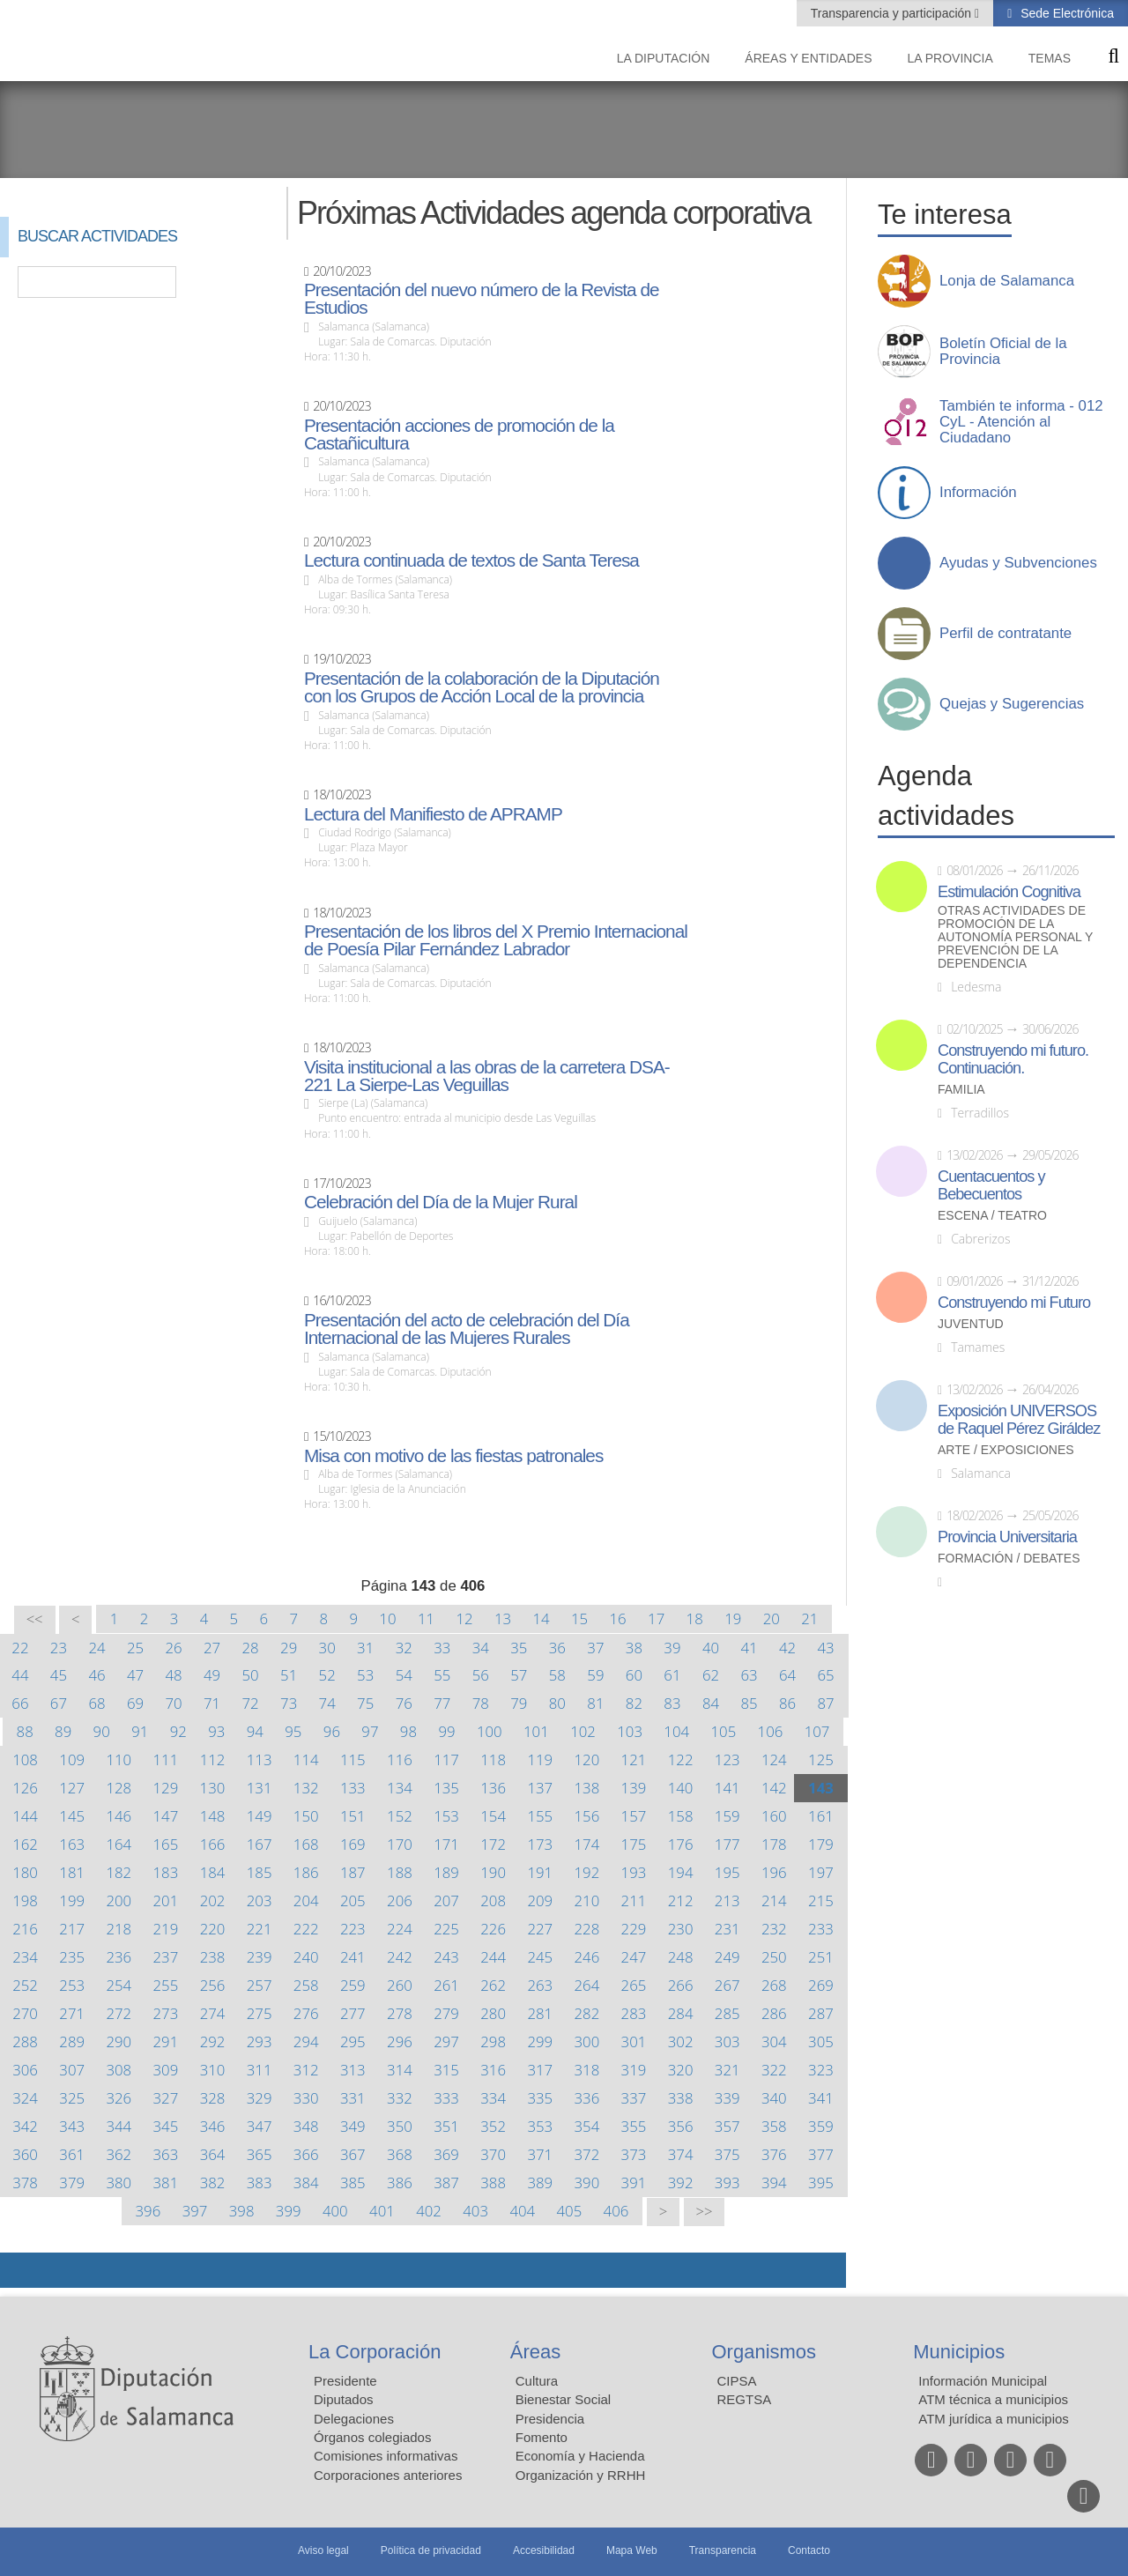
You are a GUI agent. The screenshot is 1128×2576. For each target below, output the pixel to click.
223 (353, 1929)
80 (557, 1703)
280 (493, 2013)
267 (727, 1985)
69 (135, 1703)
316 (493, 2070)
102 (583, 1731)
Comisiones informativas (385, 2455)
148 (213, 1816)
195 (727, 1872)
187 (353, 1872)
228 (587, 1929)
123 (727, 1759)
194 (681, 1872)
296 (399, 2041)
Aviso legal (323, 2550)
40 (710, 1647)
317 (540, 2070)
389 (540, 2182)
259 (353, 1985)
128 (118, 1788)
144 (25, 1816)
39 (672, 1647)
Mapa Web (631, 2550)
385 (353, 2182)
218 (118, 1929)
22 (19, 1647)
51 (288, 1675)
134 (399, 1788)
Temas (1049, 58)
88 (25, 1731)
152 (399, 1816)
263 (540, 1985)
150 (306, 1816)
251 (821, 1957)
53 (365, 1675)
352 (493, 2126)
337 (634, 2098)
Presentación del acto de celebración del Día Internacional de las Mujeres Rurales (466, 1329)
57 (518, 1675)
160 (774, 1816)
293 (259, 2041)
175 (634, 1844)
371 (540, 2154)
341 (821, 2098)
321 (727, 2070)
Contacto (809, 2550)
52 (327, 1675)
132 (306, 1788)
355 (634, 2126)
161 (821, 1816)
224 (399, 1929)
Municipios (959, 2352)
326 (118, 2098)
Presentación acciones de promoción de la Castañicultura (459, 434)
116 (399, 1759)
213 (727, 1900)
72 (250, 1703)
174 (587, 1844)
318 (587, 2070)
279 (446, 2013)
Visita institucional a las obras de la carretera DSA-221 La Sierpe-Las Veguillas (487, 1076)
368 (399, 2154)
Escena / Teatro (992, 1215)
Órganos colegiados (372, 2437)
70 (173, 1703)
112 (213, 1759)
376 (774, 2154)
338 (681, 2098)
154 (493, 1816)
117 (446, 1759)
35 (518, 1647)
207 (446, 1900)
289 (72, 2041)
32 (404, 1647)
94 (255, 1731)
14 (540, 1618)
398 (242, 2211)
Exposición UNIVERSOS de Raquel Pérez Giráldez (1019, 1419)
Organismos (764, 2352)
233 (821, 1929)
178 (774, 1844)
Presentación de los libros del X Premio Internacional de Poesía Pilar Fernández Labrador (495, 940)
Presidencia (550, 2418)
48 (173, 1675)
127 (72, 1788)
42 (787, 1647)
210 (587, 1900)
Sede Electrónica (1065, 13)
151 (353, 1816)
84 (710, 1703)
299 (540, 2041)
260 (399, 1985)
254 (118, 1985)
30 (327, 1647)
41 (748, 1647)
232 (774, 1929)
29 (288, 1647)
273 (166, 2013)
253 (72, 1985)
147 (166, 1816)
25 (135, 1647)
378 (25, 2182)
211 (634, 1900)
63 (748, 1675)
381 (166, 2182)
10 (387, 1618)
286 (774, 2013)
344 (118, 2126)
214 (774, 1900)
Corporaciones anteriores (388, 2475)
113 (259, 1759)
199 (72, 1900)
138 (586, 1788)
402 (429, 2211)
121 (634, 1759)
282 (587, 2013)
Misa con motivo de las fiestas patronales (453, 1456)
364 (213, 2154)
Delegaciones (354, 2418)
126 (25, 1788)
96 (331, 1731)
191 (540, 1872)
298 (493, 2041)
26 (173, 1647)
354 (587, 2126)
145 (72, 1816)
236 (118, 1957)
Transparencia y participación (893, 13)
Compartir (22, 2270)
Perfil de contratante (1005, 634)
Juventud (971, 1324)
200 (118, 1900)
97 (369, 1731)
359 (821, 2126)
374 (681, 2154)
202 (213, 1900)
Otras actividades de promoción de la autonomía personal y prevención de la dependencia (1015, 937)
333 (446, 2098)
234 (25, 1957)
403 (475, 2211)
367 (353, 2154)
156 (587, 1816)
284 (681, 2013)
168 (306, 1844)
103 (629, 1731)
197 (821, 1872)
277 (353, 2013)
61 (672, 1675)
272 (118, 2013)
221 (259, 1929)
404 (522, 2211)
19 (732, 1618)
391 (634, 2182)
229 (634, 1929)
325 (72, 2098)
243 (446, 1957)
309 (166, 2070)
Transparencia (722, 2550)
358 (774, 2126)
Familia (961, 1089)
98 (408, 1731)
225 (446, 1929)
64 (787, 1675)
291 (166, 2041)
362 (118, 2154)
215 (821, 1900)
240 (306, 1957)
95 (293, 1731)
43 (825, 1647)
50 (250, 1675)
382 (213, 2182)
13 (502, 1618)
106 (770, 1731)
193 (634, 1872)
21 (809, 1618)
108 (25, 1759)
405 (570, 2211)
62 (710, 1675)
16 (618, 1618)
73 (288, 1703)
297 (446, 2041)
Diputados (344, 2399)
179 (821, 1844)
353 (540, 2126)
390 (587, 2182)
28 (250, 1647)
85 (748, 1703)
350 (399, 2126)
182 (118, 1872)
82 (634, 1703)
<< (34, 1619)
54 (404, 1675)
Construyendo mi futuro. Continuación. (1013, 1059)
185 (259, 1872)
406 (616, 2211)
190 (493, 1872)
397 (195, 2211)
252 (25, 1985)
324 (25, 2098)
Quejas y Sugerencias (1011, 704)
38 (634, 1647)
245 (540, 1957)
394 (774, 2182)
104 (676, 1731)
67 (58, 1703)
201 (166, 1900)
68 (96, 1703)
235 (72, 1957)
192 (587, 1872)
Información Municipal (982, 2380)
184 (213, 1872)
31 (365, 1647)
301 (634, 2041)
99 (446, 1731)
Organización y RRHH (581, 2475)
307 (72, 2070)
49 (212, 1675)
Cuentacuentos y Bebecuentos (991, 1185)
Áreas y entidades (808, 58)
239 (259, 1957)
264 (587, 1985)
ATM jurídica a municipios (993, 2418)
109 (72, 1759)
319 (634, 2070)
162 (25, 1844)
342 (25, 2126)
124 (774, 1759)
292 (213, 2041)
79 (518, 1703)
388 (493, 2182)
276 (306, 2013)
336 (587, 2098)
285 (727, 2013)
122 (681, 1759)
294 (306, 2041)
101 (536, 1731)
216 (25, 1929)
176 (681, 1844)
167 (259, 1844)
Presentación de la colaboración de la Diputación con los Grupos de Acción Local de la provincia (481, 687)
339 (727, 2098)
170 (399, 1844)
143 (821, 1788)
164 (118, 1844)
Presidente (345, 2380)
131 (259, 1788)
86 (787, 1703)
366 (306, 2154)
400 (335, 2211)
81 (595, 1703)
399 (288, 2211)
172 (493, 1844)
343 (72, 2126)
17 (656, 1618)
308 (118, 2070)
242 (399, 1957)
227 (540, 1929)
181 (72, 1872)
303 (727, 2041)
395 (821, 2182)
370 (493, 2154)
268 (774, 1985)
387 (446, 2182)
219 (166, 1929)
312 (306, 2070)
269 (821, 1985)
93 (216, 1731)
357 (727, 2126)
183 (166, 1872)
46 (96, 1675)
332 (399, 2098)
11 (426, 1618)
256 (213, 1985)
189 (446, 1872)
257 (259, 1985)
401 (382, 2211)
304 (774, 2041)
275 (259, 2013)
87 (825, 1703)
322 (774, 2070)
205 (353, 1900)
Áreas (535, 2352)
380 (118, 2182)
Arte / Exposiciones (1006, 1450)
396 (148, 2211)
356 (681, 2126)
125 (821, 1759)
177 (727, 1844)
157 (634, 1816)
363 (166, 2154)
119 (540, 1759)
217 (72, 1929)
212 (681, 1900)
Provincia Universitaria (1007, 1537)
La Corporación (374, 2352)
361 (72, 2154)
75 (365, 1703)
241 (353, 1957)
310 (213, 2070)
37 (595, 1647)
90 (101, 1731)
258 (306, 1985)
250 (774, 1957)
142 (774, 1788)
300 (587, 2041)
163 (72, 1844)
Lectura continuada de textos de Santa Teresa (471, 560)
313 (353, 2070)
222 (306, 1929)
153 (446, 1816)
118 (493, 1759)
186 (306, 1872)
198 (25, 1900)
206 (399, 1900)
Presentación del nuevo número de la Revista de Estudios (481, 298)
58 (557, 1675)
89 (63, 1731)
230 (681, 1929)
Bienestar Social (563, 2399)
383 (259, 2182)
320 (681, 2070)
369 (446, 2154)
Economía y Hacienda (580, 2455)
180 (25, 1872)
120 (587, 1759)
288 (25, 2041)
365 (259, 2154)
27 (212, 1647)
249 (727, 1957)
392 (681, 2182)
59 (595, 1675)
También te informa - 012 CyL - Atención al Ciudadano (1021, 422)
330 (306, 2098)
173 (540, 1844)
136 (493, 1788)
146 (118, 1816)
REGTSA (744, 2399)
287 (821, 2013)
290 (118, 2041)
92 (178, 1731)
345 (166, 2126)
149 (259, 1816)
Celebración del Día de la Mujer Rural (440, 1202)
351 (446, 2126)
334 (493, 2098)
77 (442, 1703)
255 (166, 1985)
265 (634, 1985)
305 (821, 2041)
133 (353, 1788)
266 (681, 1985)
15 (579, 1618)
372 (587, 2154)
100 (489, 1731)
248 (681, 1957)
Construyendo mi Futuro (1014, 1302)
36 (557, 1647)
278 (399, 2013)
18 (694, 1618)
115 (353, 1759)
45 (58, 1675)
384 (306, 2182)
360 (25, 2154)
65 (825, 1675)
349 (353, 2126)
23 (58, 1647)
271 (72, 2013)
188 (399, 1872)
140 (681, 1788)
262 (493, 1985)
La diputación (663, 58)
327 (166, 2098)
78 (480, 1703)
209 (540, 1900)
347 (259, 2126)
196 (774, 1872)
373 (634, 2154)
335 (540, 2098)
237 (166, 1957)
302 (681, 2041)
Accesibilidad (544, 2550)
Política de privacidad (431, 2550)
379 (72, 2182)
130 (213, 1788)
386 (399, 2182)
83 (672, 1703)
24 (96, 1647)
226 (493, 1929)
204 (306, 1900)
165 (166, 1844)
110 (118, 1759)
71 (212, 1703)
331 (353, 2098)
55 (442, 1675)
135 (446, 1788)
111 (166, 1759)
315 (446, 2070)
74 (327, 1703)
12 (464, 1618)
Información (978, 493)
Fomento (542, 2437)
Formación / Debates (1009, 1558)
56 (480, 1675)
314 (399, 2070)
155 (540, 1816)
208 (493, 1900)
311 (259, 2070)
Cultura (537, 2380)
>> (704, 2211)
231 (727, 1929)
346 (213, 2126)
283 (634, 2013)
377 (821, 2154)
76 (404, 1703)
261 (446, 1985)
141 (727, 1788)
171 (446, 1844)
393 (727, 2182)
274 (213, 2013)
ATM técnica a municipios (993, 2399)
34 (480, 1647)
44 (19, 1675)
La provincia (950, 58)
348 (306, 2126)
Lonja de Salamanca (1006, 281)
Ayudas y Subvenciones (1018, 563)
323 (821, 2070)
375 (727, 2154)
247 (634, 1957)
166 (213, 1844)
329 (259, 2098)
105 (723, 1731)
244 (493, 1957)
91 (139, 1731)
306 (25, 2070)
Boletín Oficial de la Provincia (1003, 351)
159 (727, 1816)
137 (540, 1788)
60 (634, 1675)
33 (442, 1647)
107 (817, 1731)
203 (259, 1900)
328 (213, 2098)
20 (771, 1618)
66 (19, 1703)
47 (135, 1675)
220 (213, 1929)
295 (353, 2041)
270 (25, 2013)
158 (681, 1816)
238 (213, 1957)
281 (540, 2013)
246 (587, 1957)
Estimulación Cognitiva (1009, 892)
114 (306, 1759)
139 (634, 1788)
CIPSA (737, 2380)
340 (774, 2098)
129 (166, 1788)
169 (353, 1844)
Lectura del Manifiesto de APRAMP (433, 814)
